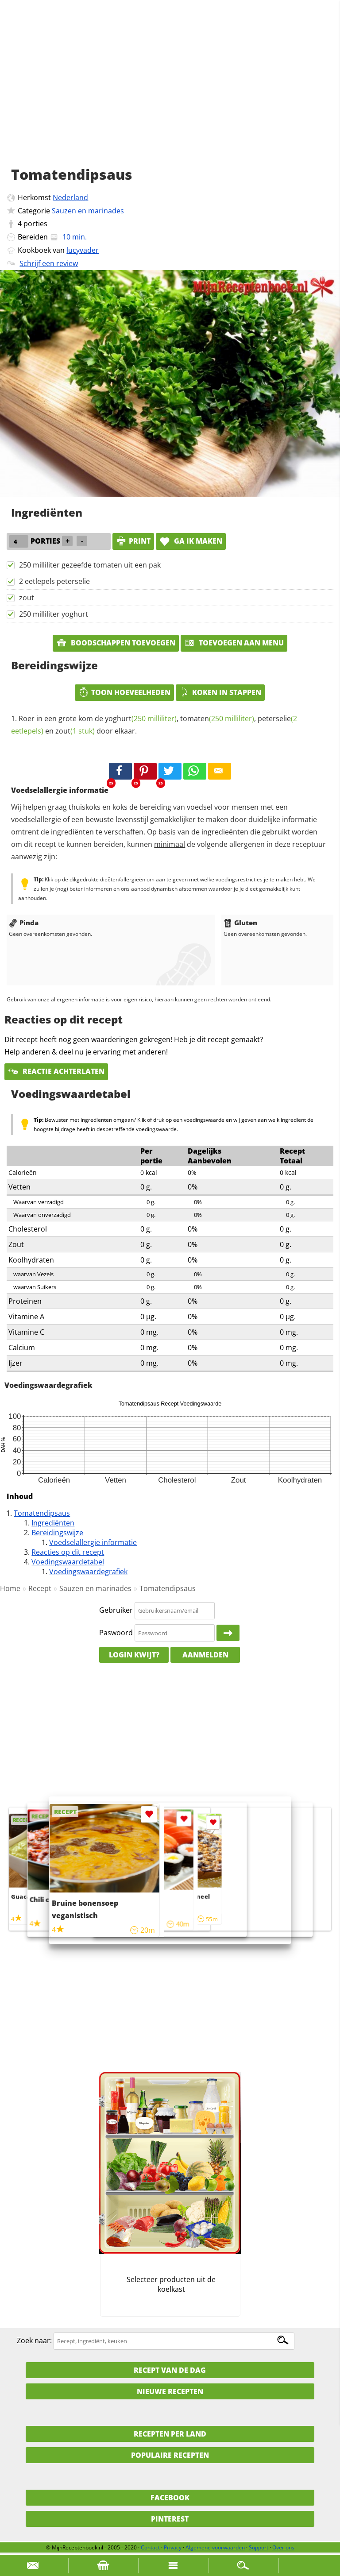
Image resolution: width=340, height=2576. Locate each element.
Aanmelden (205, 1655)
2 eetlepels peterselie (54, 581)
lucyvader (82, 250)
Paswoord (116, 1633)
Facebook (170, 2498)
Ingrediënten (52, 1523)
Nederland (70, 197)
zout (26, 597)
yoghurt (141, 718)
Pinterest (170, 2519)
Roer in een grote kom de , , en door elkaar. (154, 725)
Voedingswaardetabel (67, 1562)
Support (258, 2547)
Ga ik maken (190, 541)
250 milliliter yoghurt (53, 614)
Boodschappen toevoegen (115, 643)
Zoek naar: (34, 2340)
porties (35, 223)
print (133, 541)
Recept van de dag (170, 2370)
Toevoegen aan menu (234, 643)
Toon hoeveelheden (124, 692)
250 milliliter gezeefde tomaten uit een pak (90, 565)
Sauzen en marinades (88, 211)
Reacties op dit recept (67, 1552)
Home (10, 1588)
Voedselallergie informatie (93, 1542)
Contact (150, 2547)
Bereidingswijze (57, 1532)
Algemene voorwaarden (215, 2547)
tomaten (217, 718)
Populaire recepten (170, 2455)
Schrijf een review (48, 263)
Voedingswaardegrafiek (88, 1571)
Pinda (24, 922)
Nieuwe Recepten (170, 2391)
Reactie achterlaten (56, 1071)
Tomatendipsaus (42, 1513)
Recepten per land (170, 2434)
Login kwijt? (134, 1655)
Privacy (173, 2547)
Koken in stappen (220, 692)
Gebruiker (116, 1610)
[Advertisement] (170, 93)
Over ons (283, 2547)
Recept (39, 1588)
